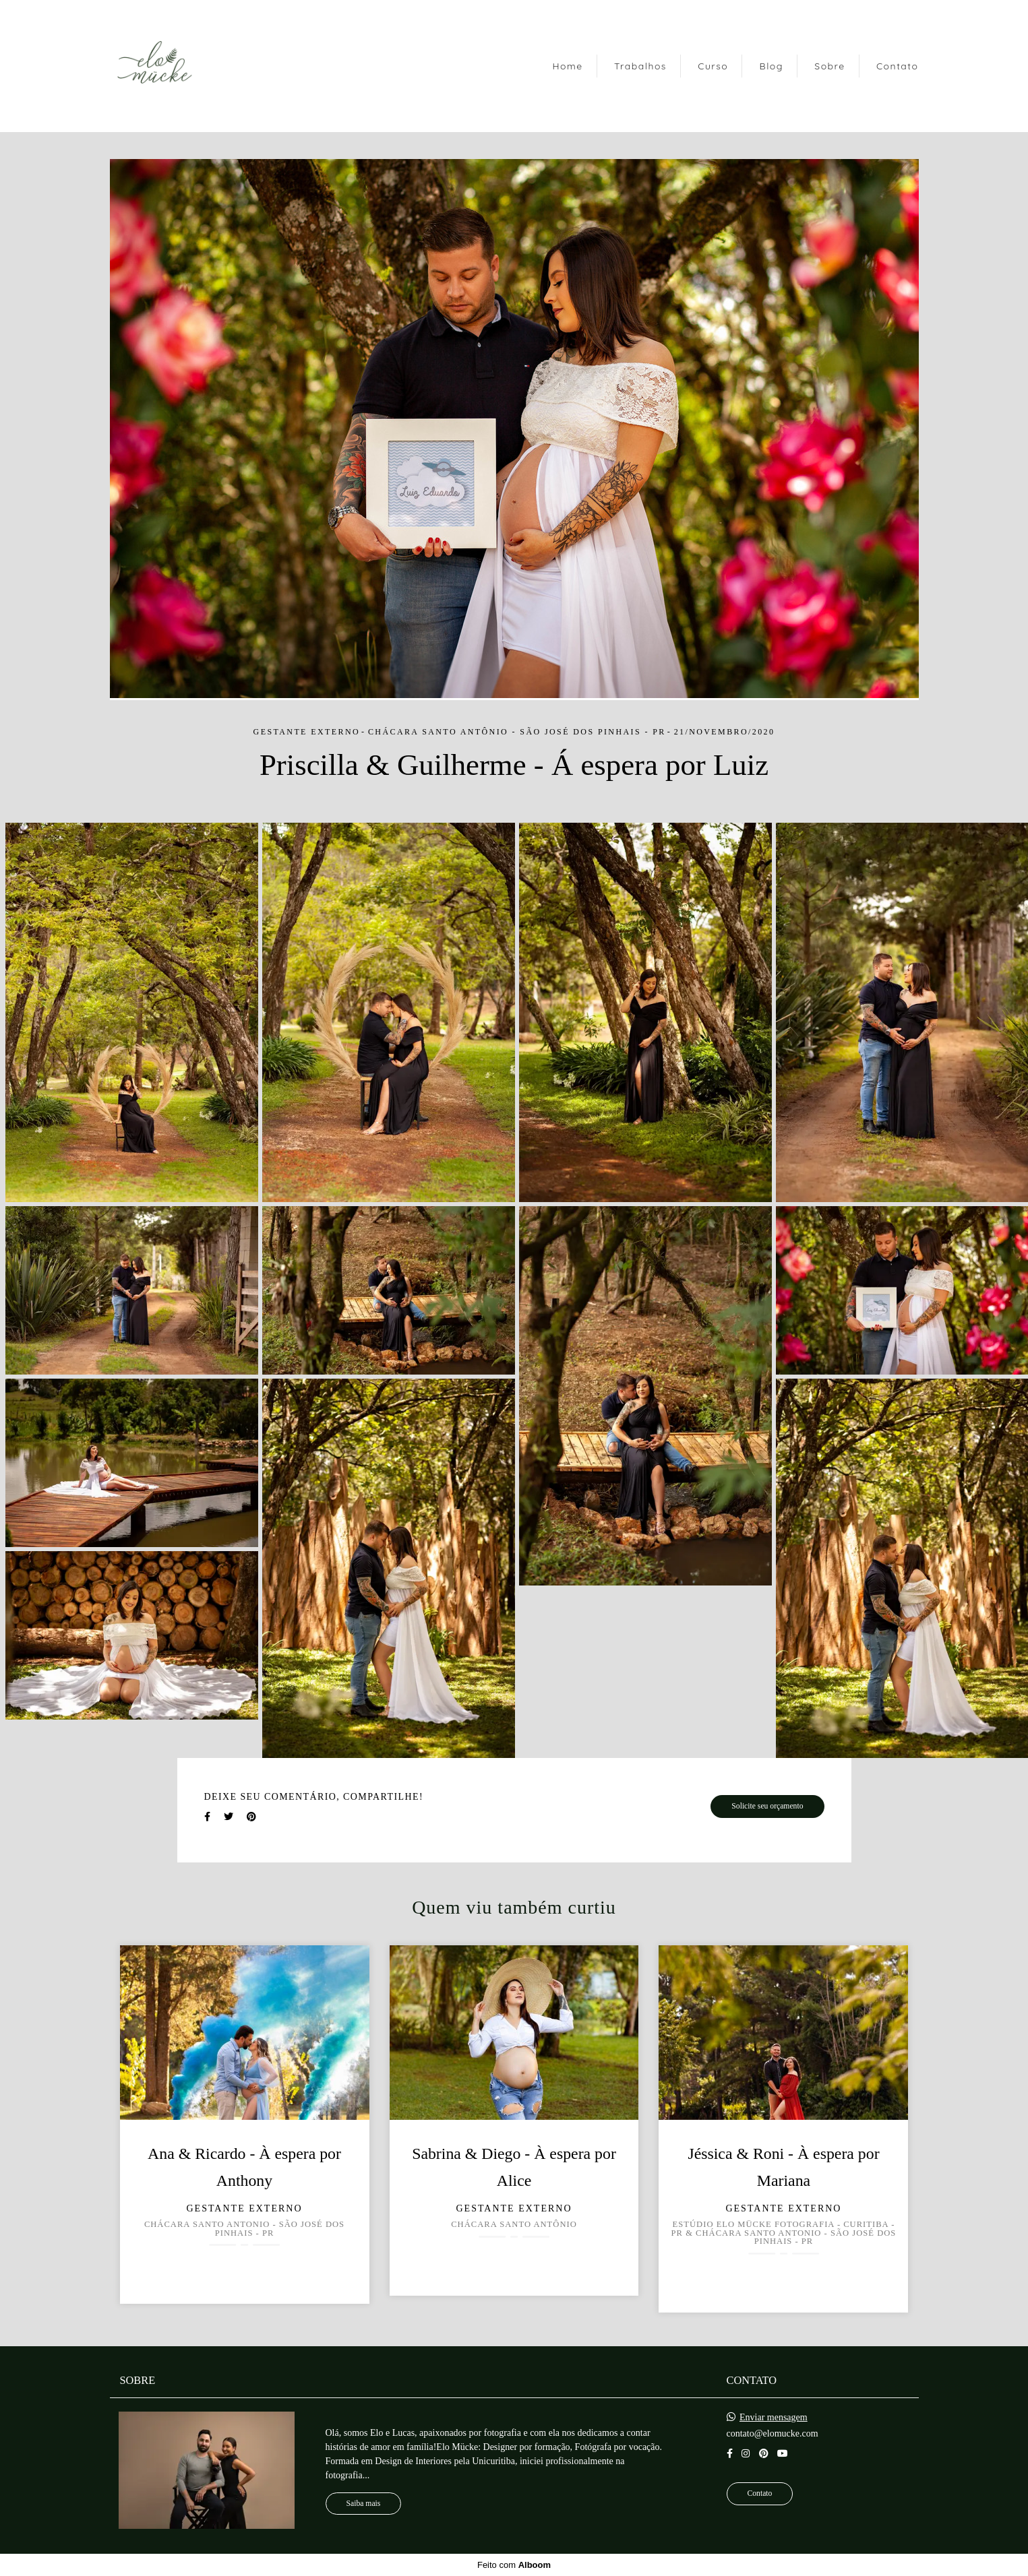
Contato (897, 66)
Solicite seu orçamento (767, 1806)
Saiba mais (363, 2503)
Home (567, 66)
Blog (771, 66)
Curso (713, 66)
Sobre (829, 66)
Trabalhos (640, 66)
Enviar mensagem (773, 2417)
